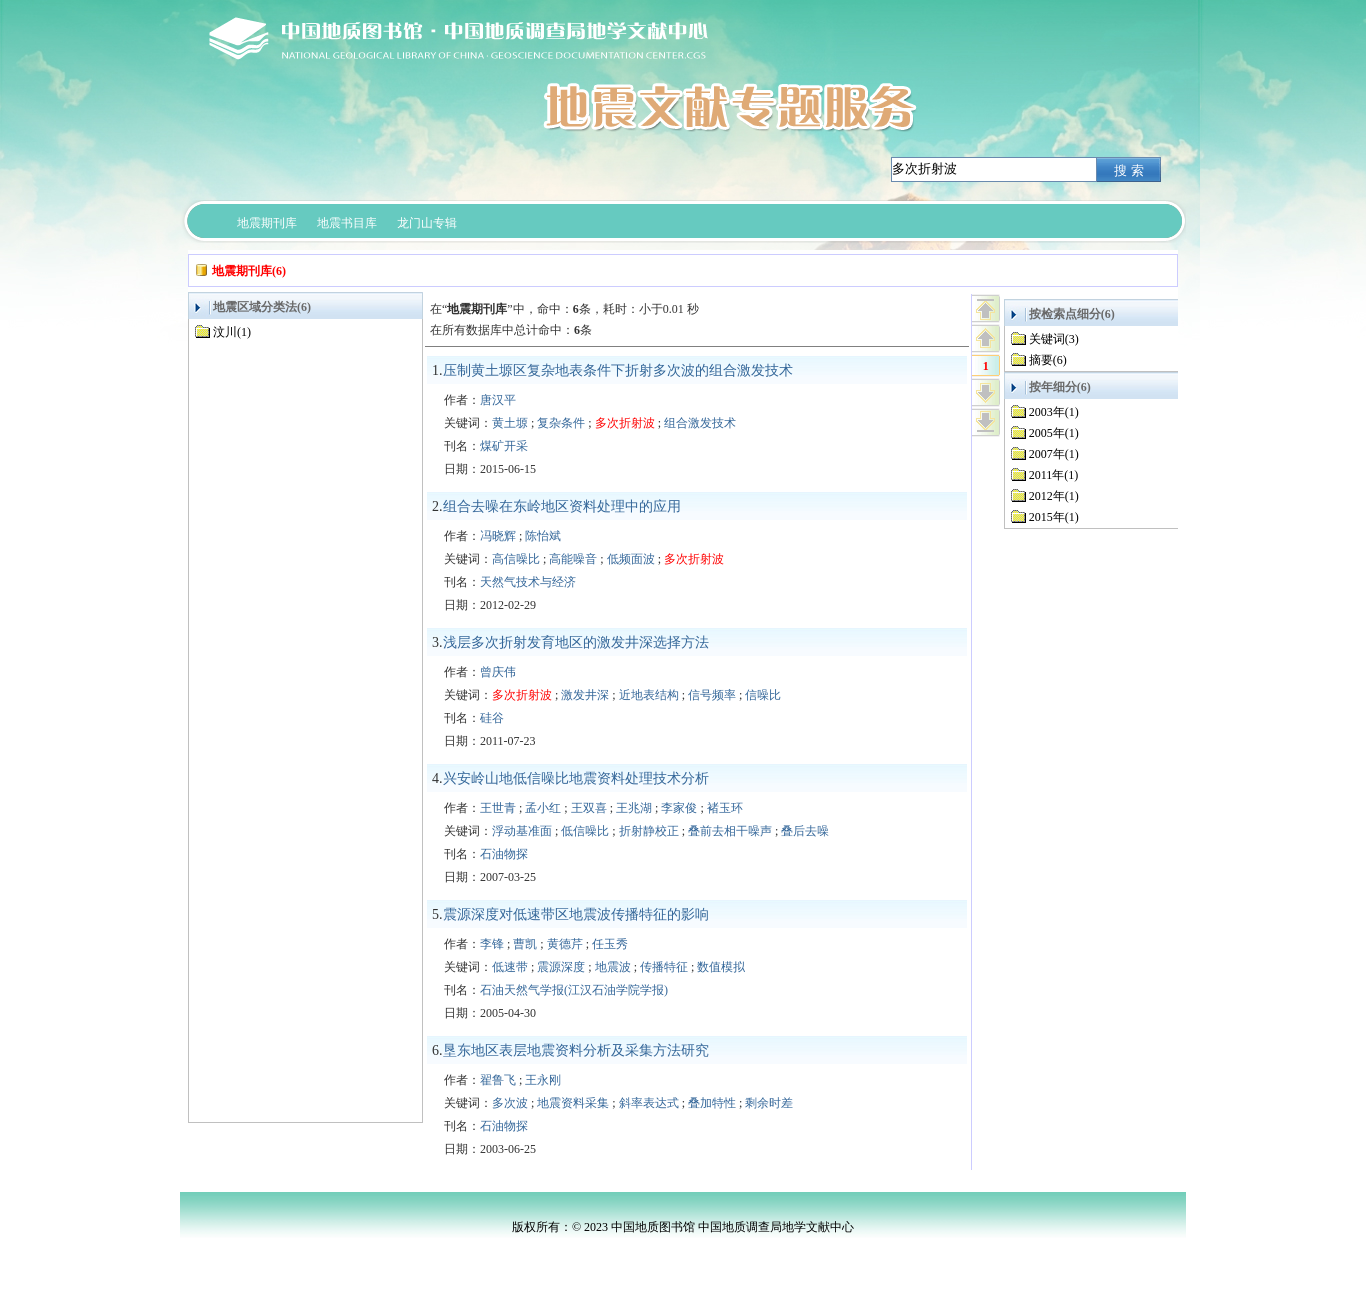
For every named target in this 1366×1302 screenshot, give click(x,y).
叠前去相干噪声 (730, 831)
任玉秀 (610, 944)
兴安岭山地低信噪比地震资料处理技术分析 (576, 778)
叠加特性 (712, 1103)
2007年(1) (1054, 454)
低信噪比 (585, 831)
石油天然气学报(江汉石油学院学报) (574, 990)
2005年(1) (1054, 433)
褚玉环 (725, 808)
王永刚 (543, 1080)
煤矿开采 (504, 446)
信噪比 (763, 695)
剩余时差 (769, 1103)
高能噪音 (573, 559)
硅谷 (492, 718)
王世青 (498, 808)
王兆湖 (634, 808)
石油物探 (504, 854)
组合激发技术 (700, 423)
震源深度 (561, 967)
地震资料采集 (573, 1103)
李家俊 (679, 808)
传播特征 (664, 967)
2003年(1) (1054, 412)
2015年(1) (1054, 517)
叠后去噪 (805, 831)
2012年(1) (1054, 496)
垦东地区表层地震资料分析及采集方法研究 (576, 1050)
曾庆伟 (498, 672)
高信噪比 (516, 559)
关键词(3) (1054, 339)
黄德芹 (565, 944)
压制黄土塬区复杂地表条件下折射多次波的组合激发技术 (618, 370)
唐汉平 (498, 400)
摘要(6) (1048, 360)
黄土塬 (510, 423)
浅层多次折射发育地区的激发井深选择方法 (576, 642)
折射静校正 (649, 831)
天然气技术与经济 (528, 582)
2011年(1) (1054, 475)
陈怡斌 (543, 536)
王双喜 (589, 808)
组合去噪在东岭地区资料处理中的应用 (562, 506)
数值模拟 (721, 967)
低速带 (510, 967)
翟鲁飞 (498, 1080)
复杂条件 (561, 423)
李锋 (492, 944)
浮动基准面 (522, 831)
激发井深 (585, 695)
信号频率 (712, 695)
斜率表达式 (649, 1103)
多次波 (510, 1103)
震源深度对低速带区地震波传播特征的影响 (576, 914)
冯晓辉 (498, 536)
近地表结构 (649, 695)
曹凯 (525, 944)
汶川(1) (232, 332)
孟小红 (543, 808)
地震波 (613, 967)
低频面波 (631, 559)
